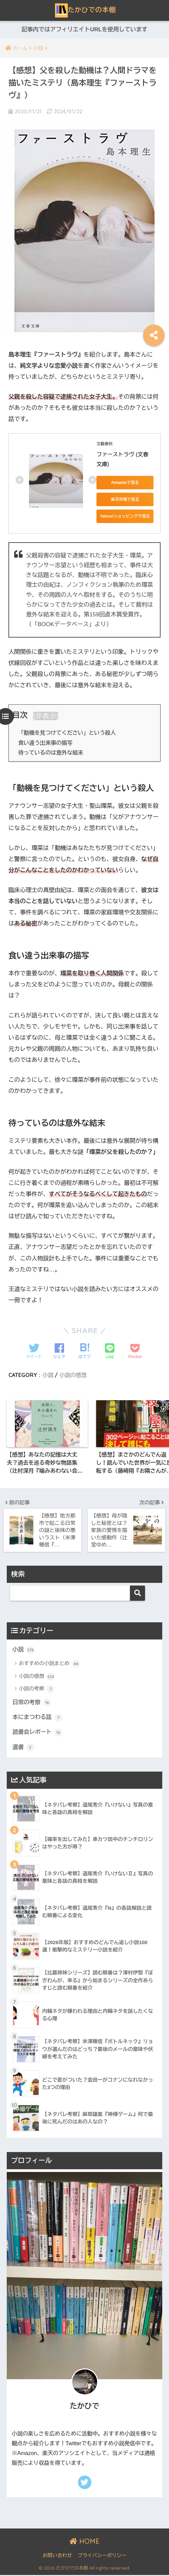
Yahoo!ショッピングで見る (125, 516)
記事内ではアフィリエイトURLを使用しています (84, 30)
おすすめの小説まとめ (49, 1664)
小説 (48, 1375)
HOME (84, 2542)
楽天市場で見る (125, 499)
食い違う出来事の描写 (45, 743)
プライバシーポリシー (102, 2556)
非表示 (45, 716)
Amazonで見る (125, 482)
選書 (23, 1748)
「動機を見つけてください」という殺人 (67, 733)
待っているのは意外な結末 (51, 753)
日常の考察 (32, 1703)
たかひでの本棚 (85, 10)
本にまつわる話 (37, 1718)
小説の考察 (37, 1689)
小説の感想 (73, 1375)
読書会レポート (37, 1733)
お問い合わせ (57, 2556)
